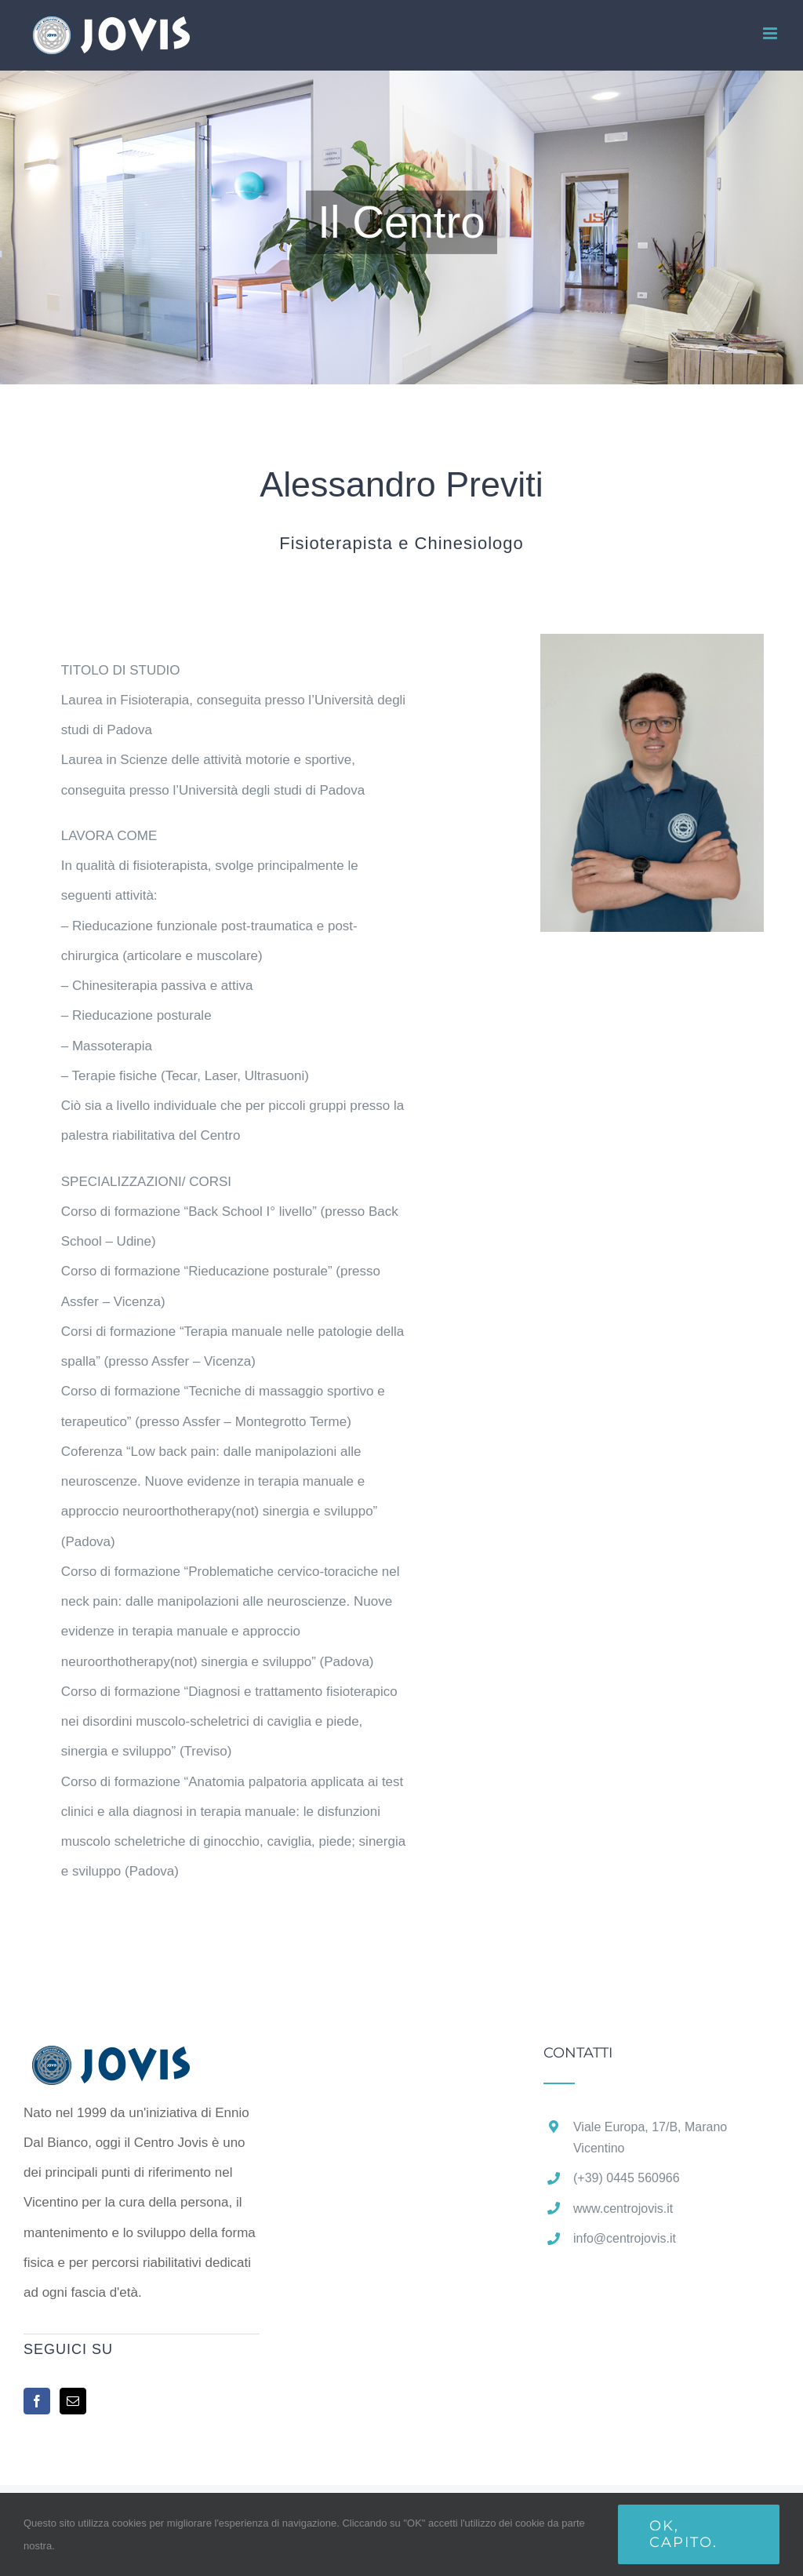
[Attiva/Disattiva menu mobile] (771, 33)
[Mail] (73, 2401)
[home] (136, 2060)
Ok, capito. (683, 2534)
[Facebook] (37, 2401)
